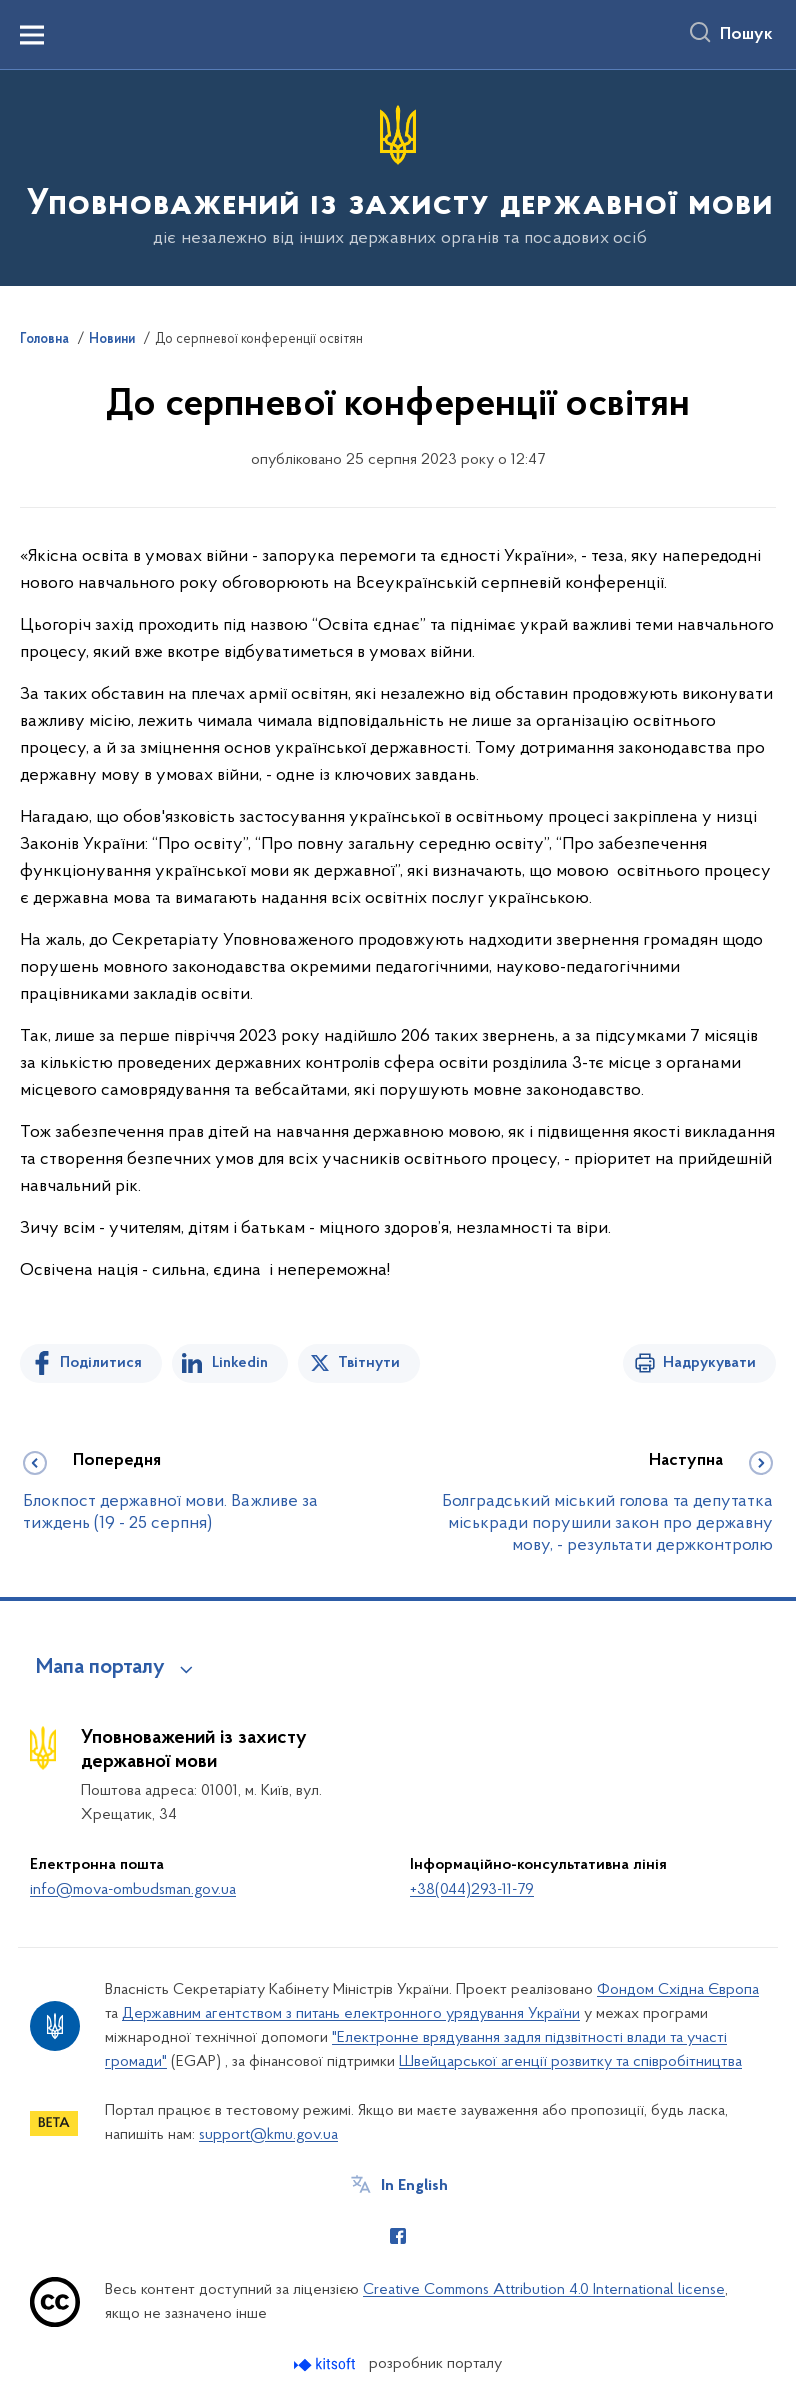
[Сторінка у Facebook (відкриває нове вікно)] (398, 2236)
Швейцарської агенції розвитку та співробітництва (570, 2062)
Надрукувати (709, 1363)
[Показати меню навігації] (32, 35)
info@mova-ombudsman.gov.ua (133, 1890)
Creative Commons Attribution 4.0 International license (544, 2290)
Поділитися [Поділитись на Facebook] (101, 1363)
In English (414, 2186)
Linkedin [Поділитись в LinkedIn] (240, 1363)
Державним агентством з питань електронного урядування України (351, 2014)
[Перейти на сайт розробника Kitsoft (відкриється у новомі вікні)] (326, 2364)
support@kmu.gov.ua (268, 2135)
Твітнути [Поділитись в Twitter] (369, 1363)
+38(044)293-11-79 (472, 1890)
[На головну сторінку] (398, 176)
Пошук (746, 35)
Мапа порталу (100, 1668)
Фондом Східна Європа (678, 1990)
